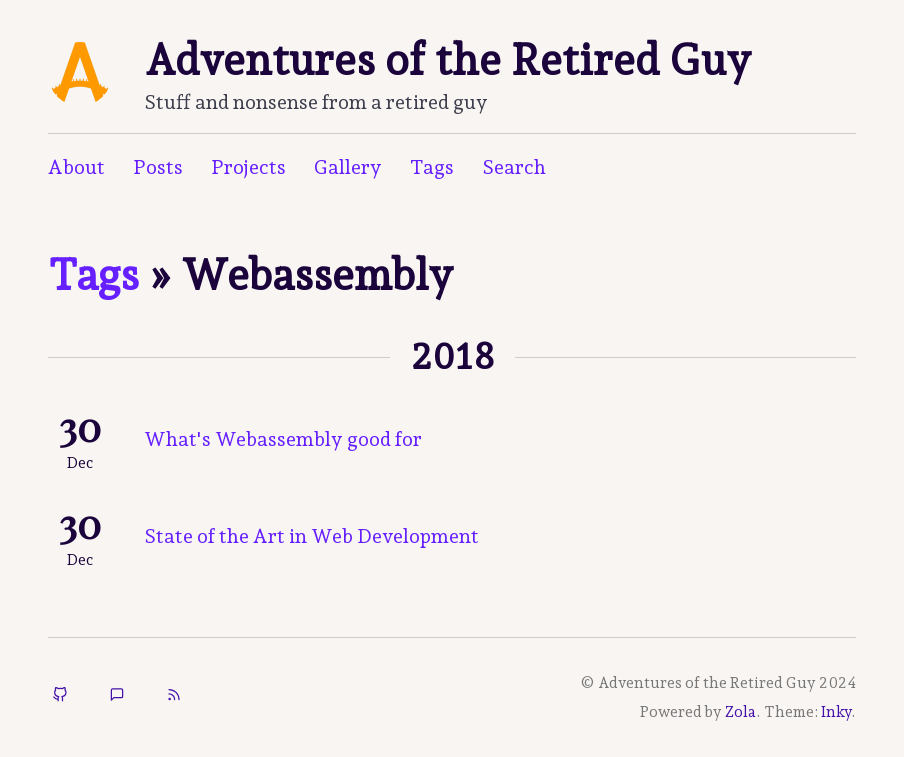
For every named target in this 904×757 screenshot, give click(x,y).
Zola (740, 712)
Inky (836, 712)
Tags (432, 167)
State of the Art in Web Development (311, 536)
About (76, 167)
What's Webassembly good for (283, 439)
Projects (248, 167)
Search (514, 167)
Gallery (348, 167)
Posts (158, 167)
